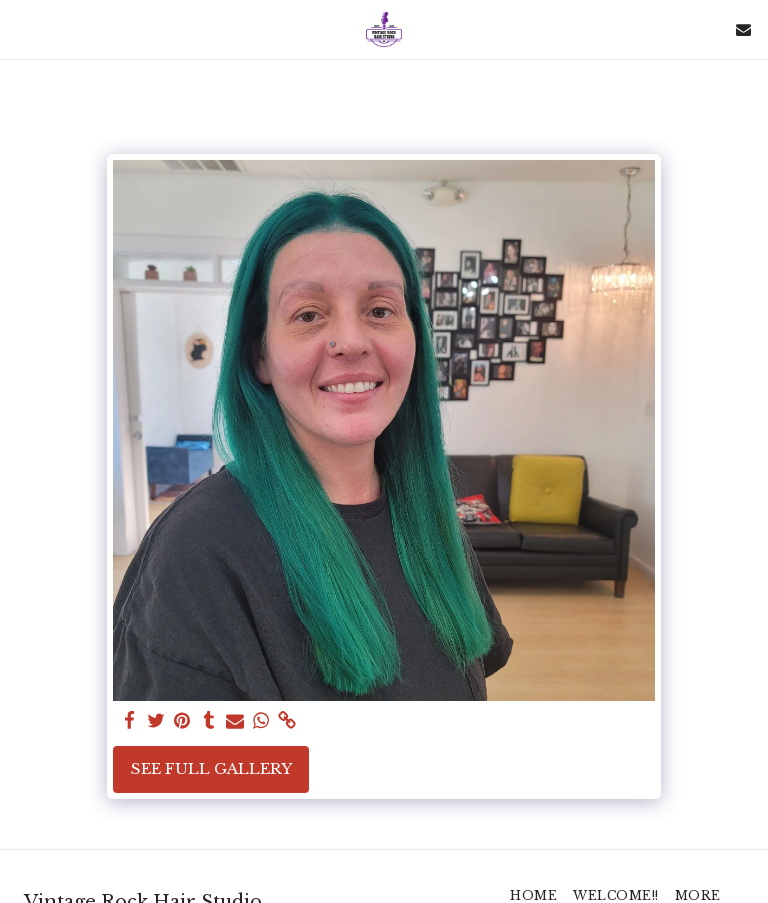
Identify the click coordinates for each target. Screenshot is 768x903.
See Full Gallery (211, 768)
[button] (22, 29)
